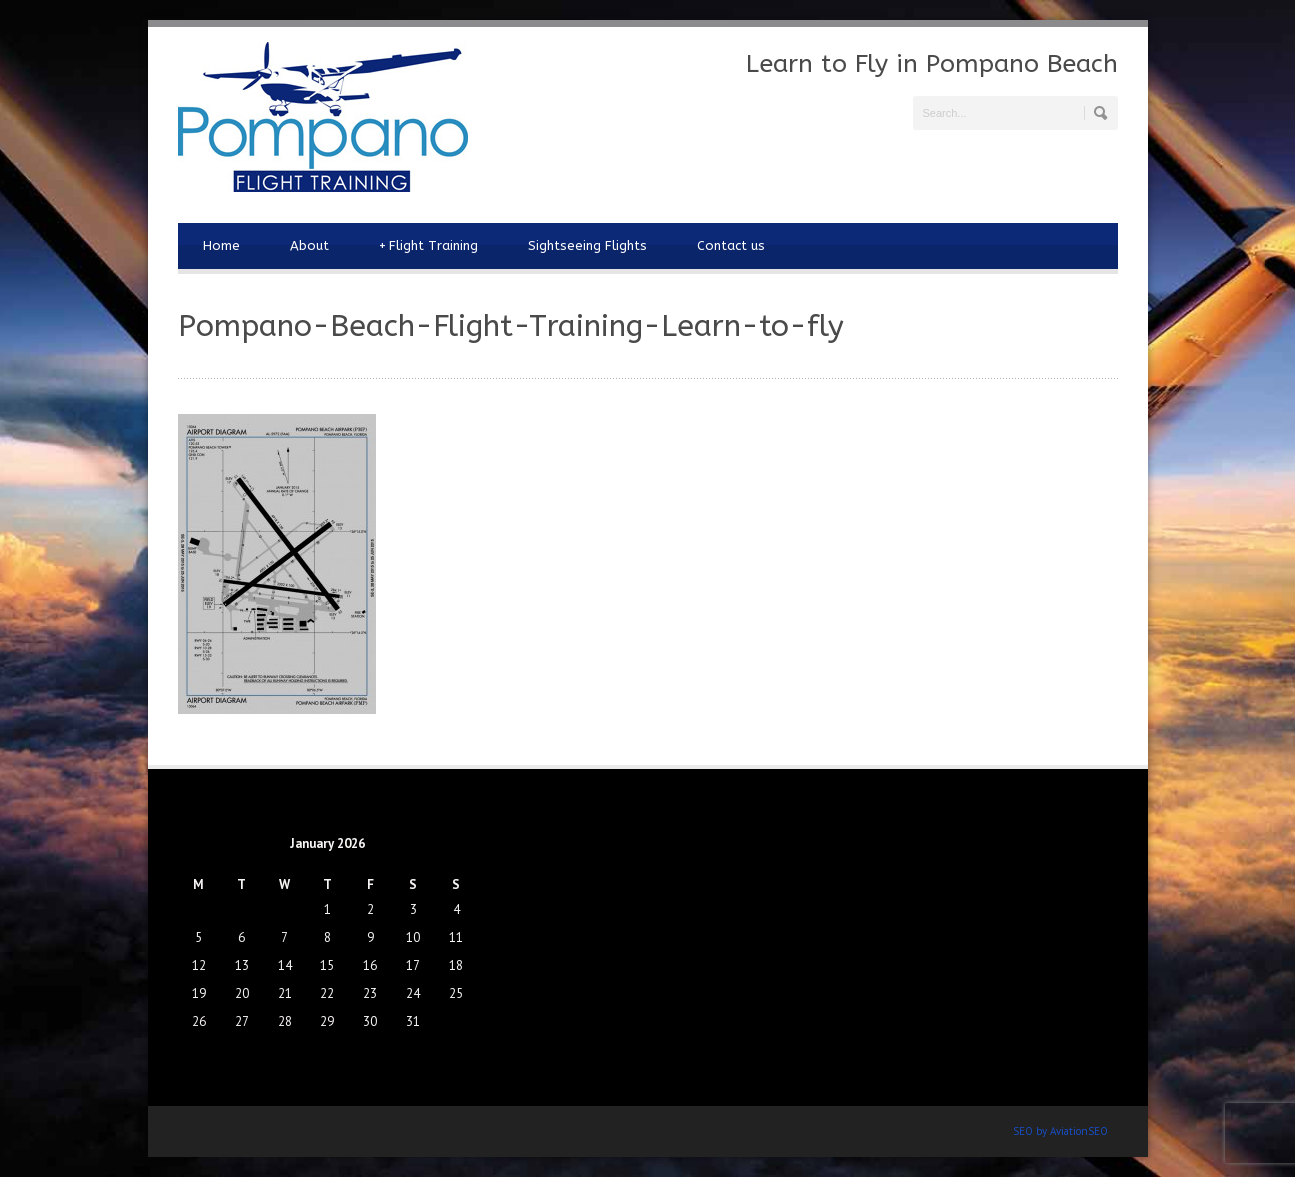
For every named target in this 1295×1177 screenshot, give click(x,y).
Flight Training (428, 246)
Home (221, 245)
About (309, 245)
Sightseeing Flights (587, 245)
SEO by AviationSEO (1060, 1131)
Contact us (731, 245)
